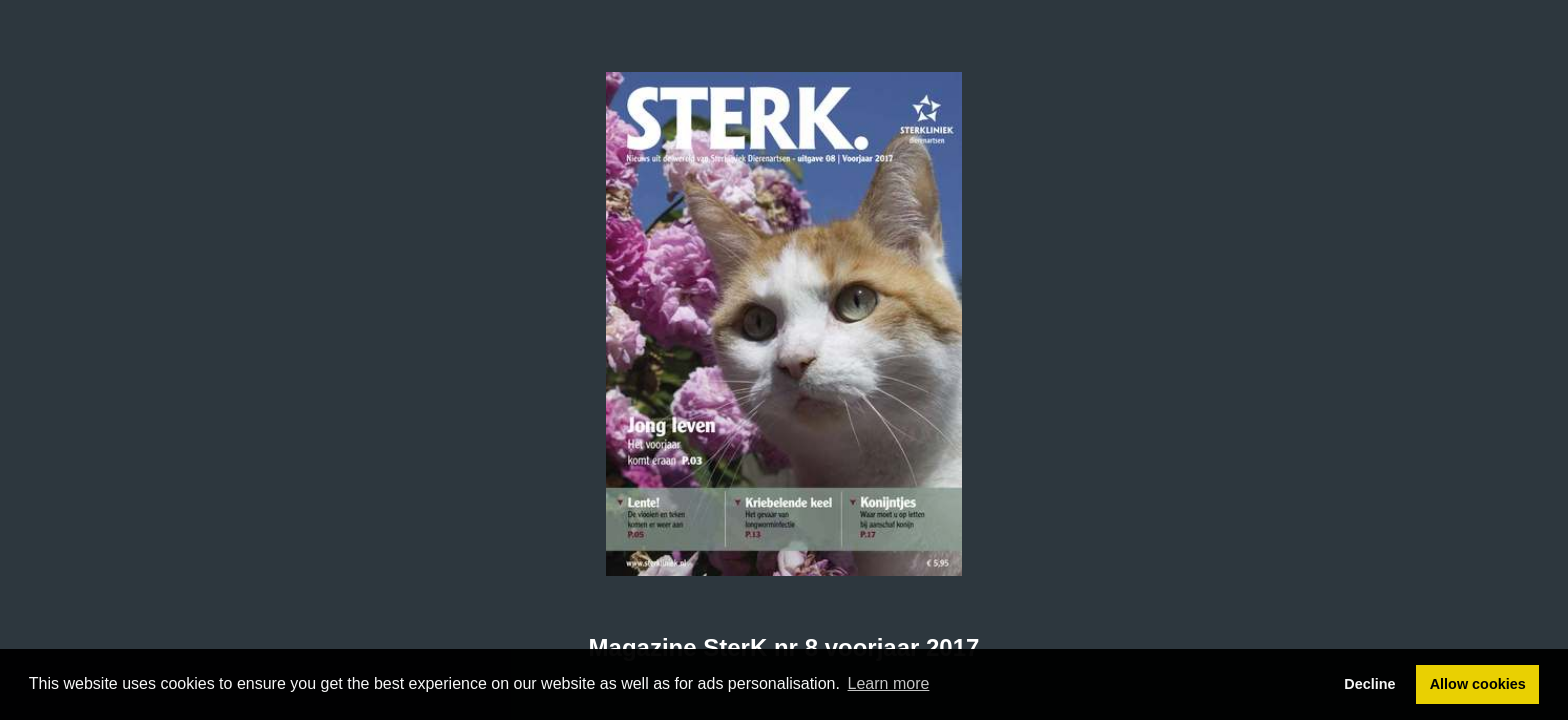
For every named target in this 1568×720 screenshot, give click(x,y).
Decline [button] (1369, 684)
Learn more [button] (889, 683)
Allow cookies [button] (1478, 684)
